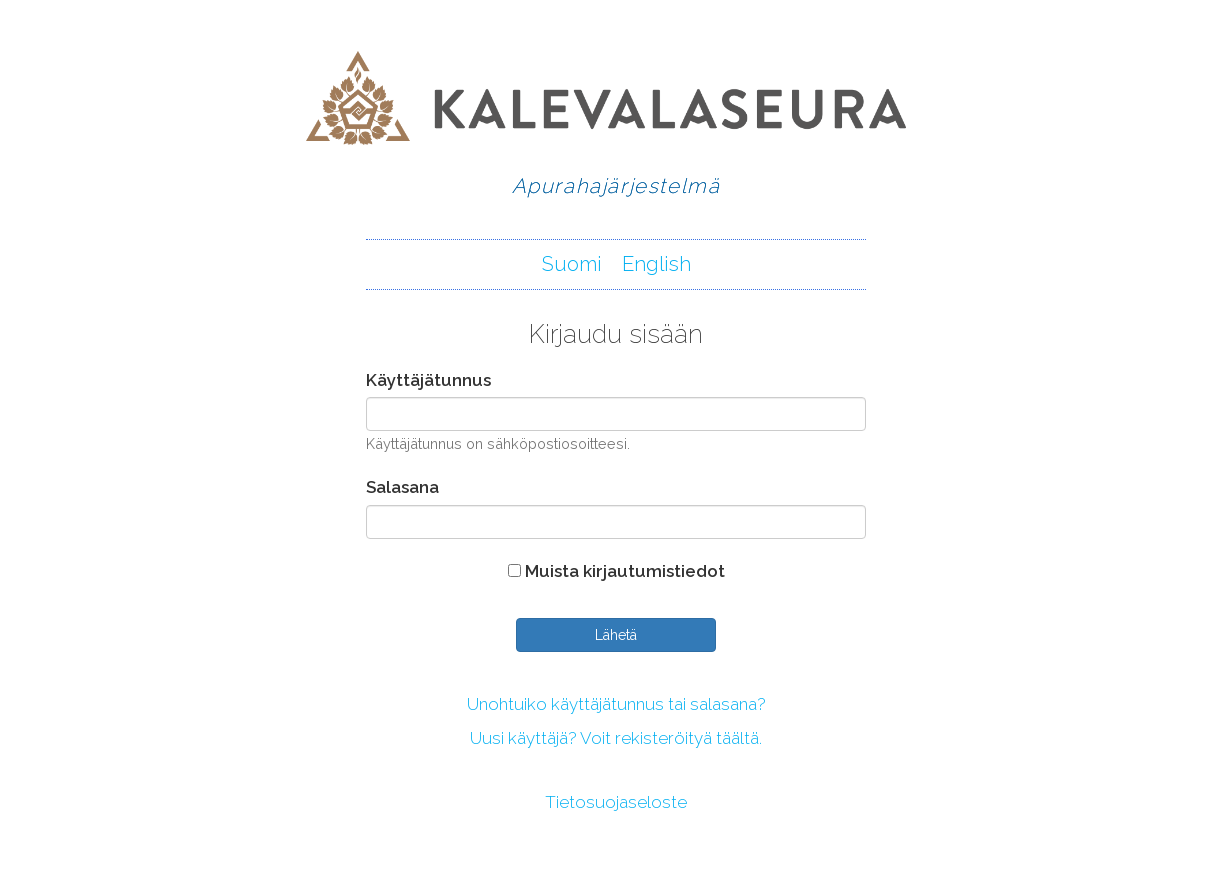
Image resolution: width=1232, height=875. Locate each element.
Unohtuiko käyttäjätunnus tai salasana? (616, 704)
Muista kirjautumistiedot (616, 571)
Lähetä (616, 635)
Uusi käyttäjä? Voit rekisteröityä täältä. (616, 738)
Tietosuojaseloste (616, 802)
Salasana (402, 487)
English (656, 264)
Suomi (572, 264)
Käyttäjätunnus (428, 380)
